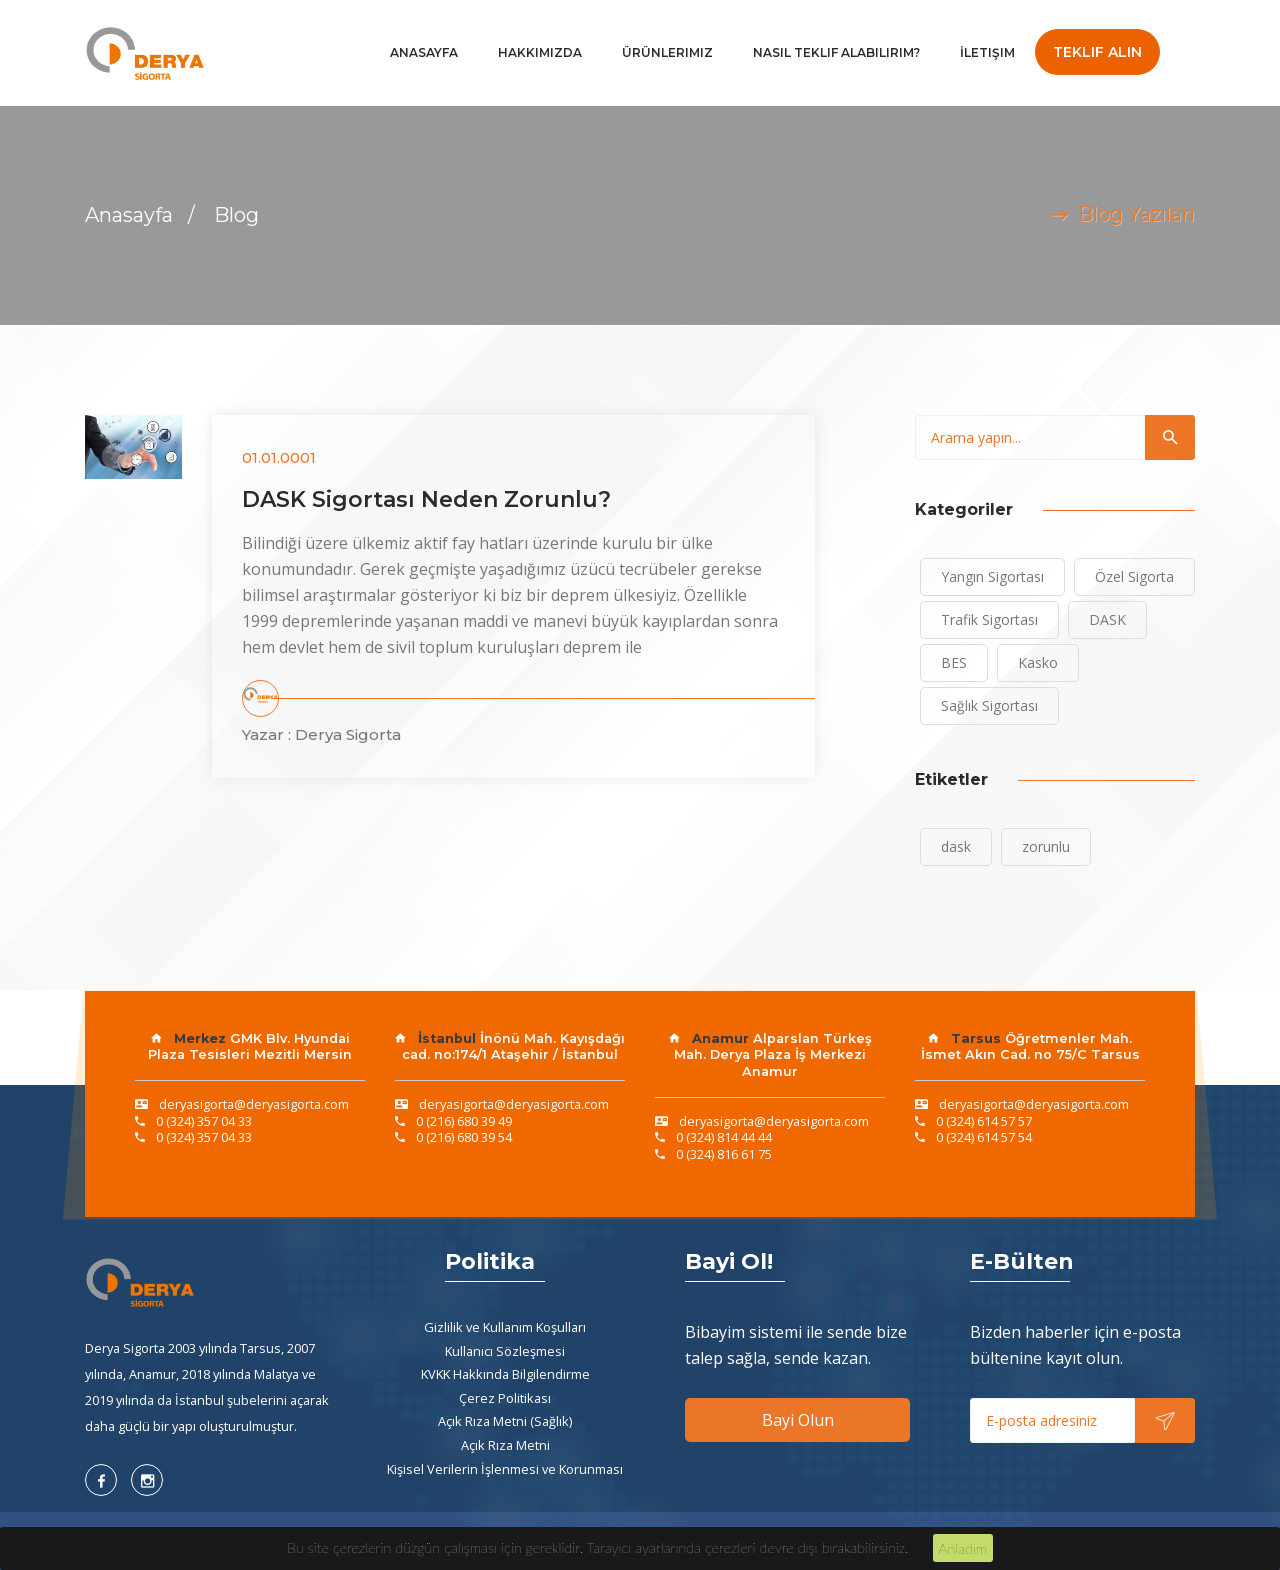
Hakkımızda (540, 52)
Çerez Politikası (505, 1398)
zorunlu (1046, 846)
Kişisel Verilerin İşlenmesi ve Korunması (505, 1469)
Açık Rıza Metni (505, 1445)
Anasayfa (424, 52)
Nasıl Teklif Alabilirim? (836, 52)
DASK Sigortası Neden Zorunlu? (426, 499)
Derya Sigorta (348, 734)
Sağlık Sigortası (989, 705)
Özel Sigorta (1134, 576)
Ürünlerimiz (667, 52)
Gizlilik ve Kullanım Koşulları (505, 1327)
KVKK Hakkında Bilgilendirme (505, 1374)
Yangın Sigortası (992, 576)
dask (956, 846)
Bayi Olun (798, 1420)
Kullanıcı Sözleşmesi (505, 1351)
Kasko (1038, 662)
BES (954, 662)
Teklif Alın (1097, 52)
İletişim (987, 52)
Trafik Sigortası (989, 619)
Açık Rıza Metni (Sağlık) (505, 1421)
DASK (1107, 619)
